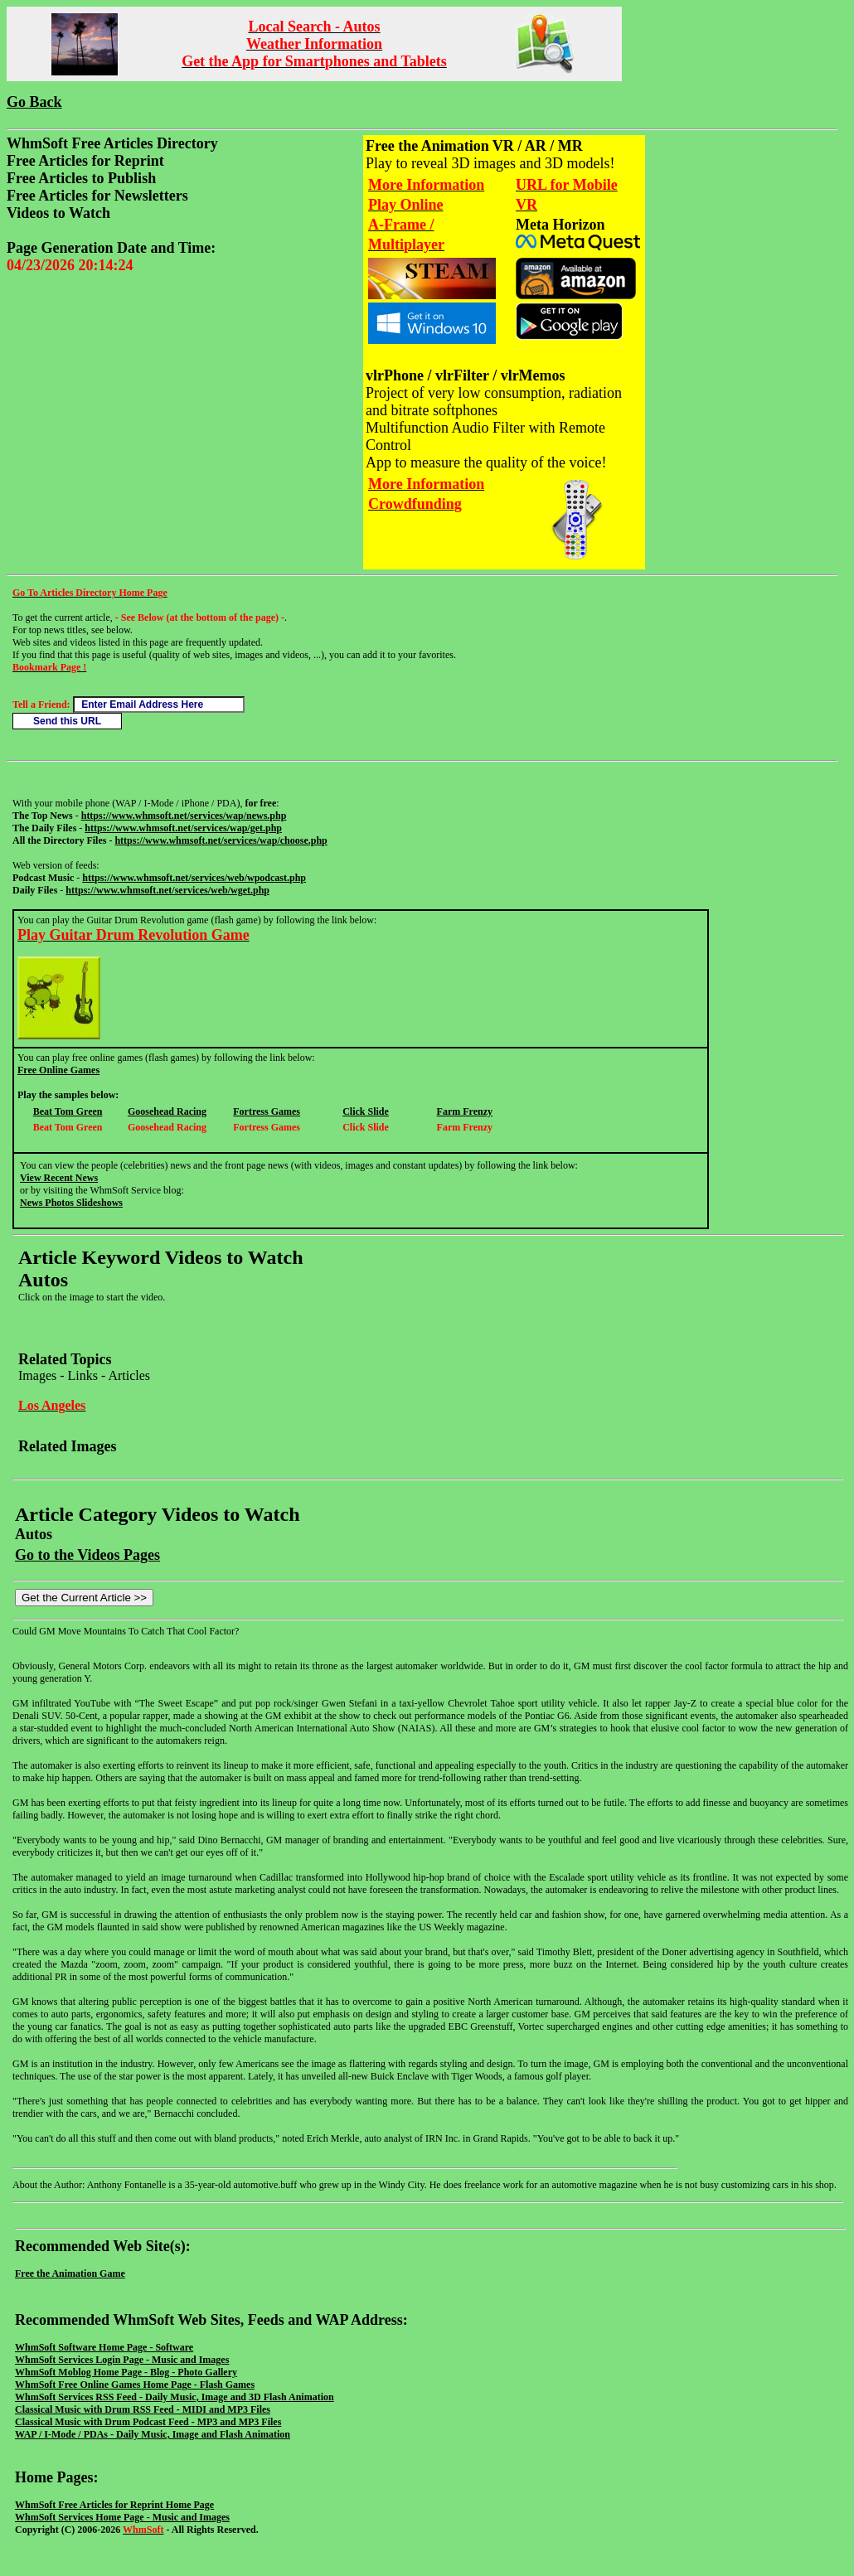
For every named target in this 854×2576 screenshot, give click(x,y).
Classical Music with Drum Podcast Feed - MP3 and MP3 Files (148, 2422)
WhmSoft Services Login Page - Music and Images (122, 2359)
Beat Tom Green (68, 1111)
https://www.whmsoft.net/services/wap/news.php (184, 815)
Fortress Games (266, 1111)
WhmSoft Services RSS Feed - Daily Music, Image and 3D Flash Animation (174, 2397)
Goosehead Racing (167, 1111)
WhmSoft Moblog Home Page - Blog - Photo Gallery (126, 2372)
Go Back (34, 102)
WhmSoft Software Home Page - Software (104, 2347)
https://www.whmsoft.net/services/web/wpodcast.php (194, 878)
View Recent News (59, 1178)
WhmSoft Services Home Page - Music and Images (122, 2517)
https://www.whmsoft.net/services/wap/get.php (183, 828)
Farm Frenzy (465, 1111)
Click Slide (365, 1111)
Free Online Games (58, 1070)
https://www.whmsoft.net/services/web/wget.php (167, 890)
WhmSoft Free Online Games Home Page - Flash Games (135, 2384)
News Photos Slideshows (71, 1202)
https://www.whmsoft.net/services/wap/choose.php (220, 840)
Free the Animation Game (70, 2273)
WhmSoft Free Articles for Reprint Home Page (114, 2505)
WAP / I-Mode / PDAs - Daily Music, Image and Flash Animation (152, 2434)
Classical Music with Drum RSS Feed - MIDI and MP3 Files (142, 2409)
